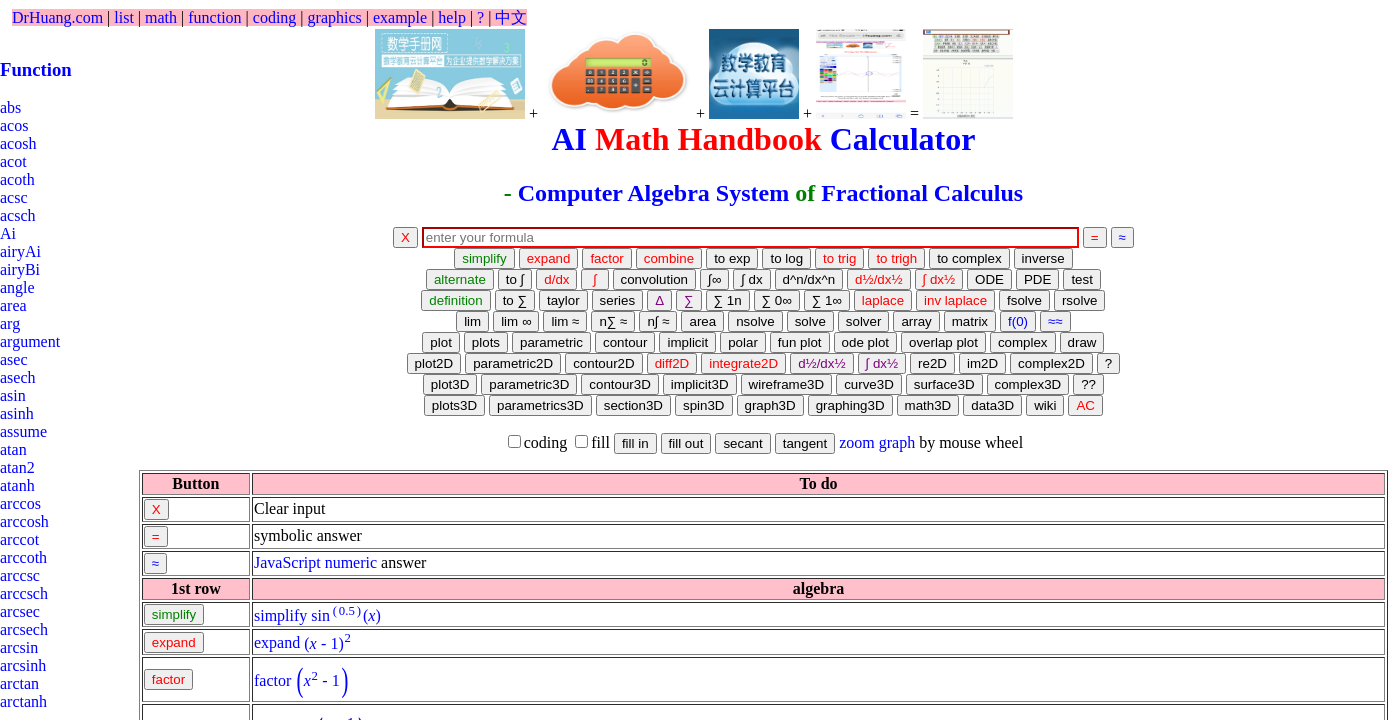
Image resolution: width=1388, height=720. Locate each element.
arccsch (24, 593)
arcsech (24, 629)
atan (13, 449)
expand (277, 643)
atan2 (17, 467)
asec (14, 359)
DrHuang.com (57, 17)
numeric (351, 562)
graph (897, 442)
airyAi (20, 251)
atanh (17, 485)
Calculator (903, 139)
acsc (14, 197)
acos (14, 125)
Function (36, 69)
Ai (8, 233)
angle (17, 287)
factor (272, 680)
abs (10, 107)
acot (13, 161)
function (214, 17)
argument (30, 341)
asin (13, 395)
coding (275, 17)
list (124, 17)
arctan (19, 683)
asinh (17, 413)
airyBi (20, 269)
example (400, 17)
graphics (335, 17)
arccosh (24, 521)
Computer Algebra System (654, 193)
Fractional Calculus (922, 193)
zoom (857, 442)
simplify (280, 615)
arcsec (20, 611)
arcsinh (23, 665)
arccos (20, 503)
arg (10, 323)
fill (592, 442)
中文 (511, 17)
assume (23, 431)
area (13, 305)
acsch (18, 215)
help (452, 17)
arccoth (23, 557)
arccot (19, 539)
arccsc (20, 575)
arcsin (19, 647)
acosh (18, 143)
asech (18, 377)
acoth (17, 179)
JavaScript (287, 562)
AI (569, 139)
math (161, 17)
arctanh (23, 701)
